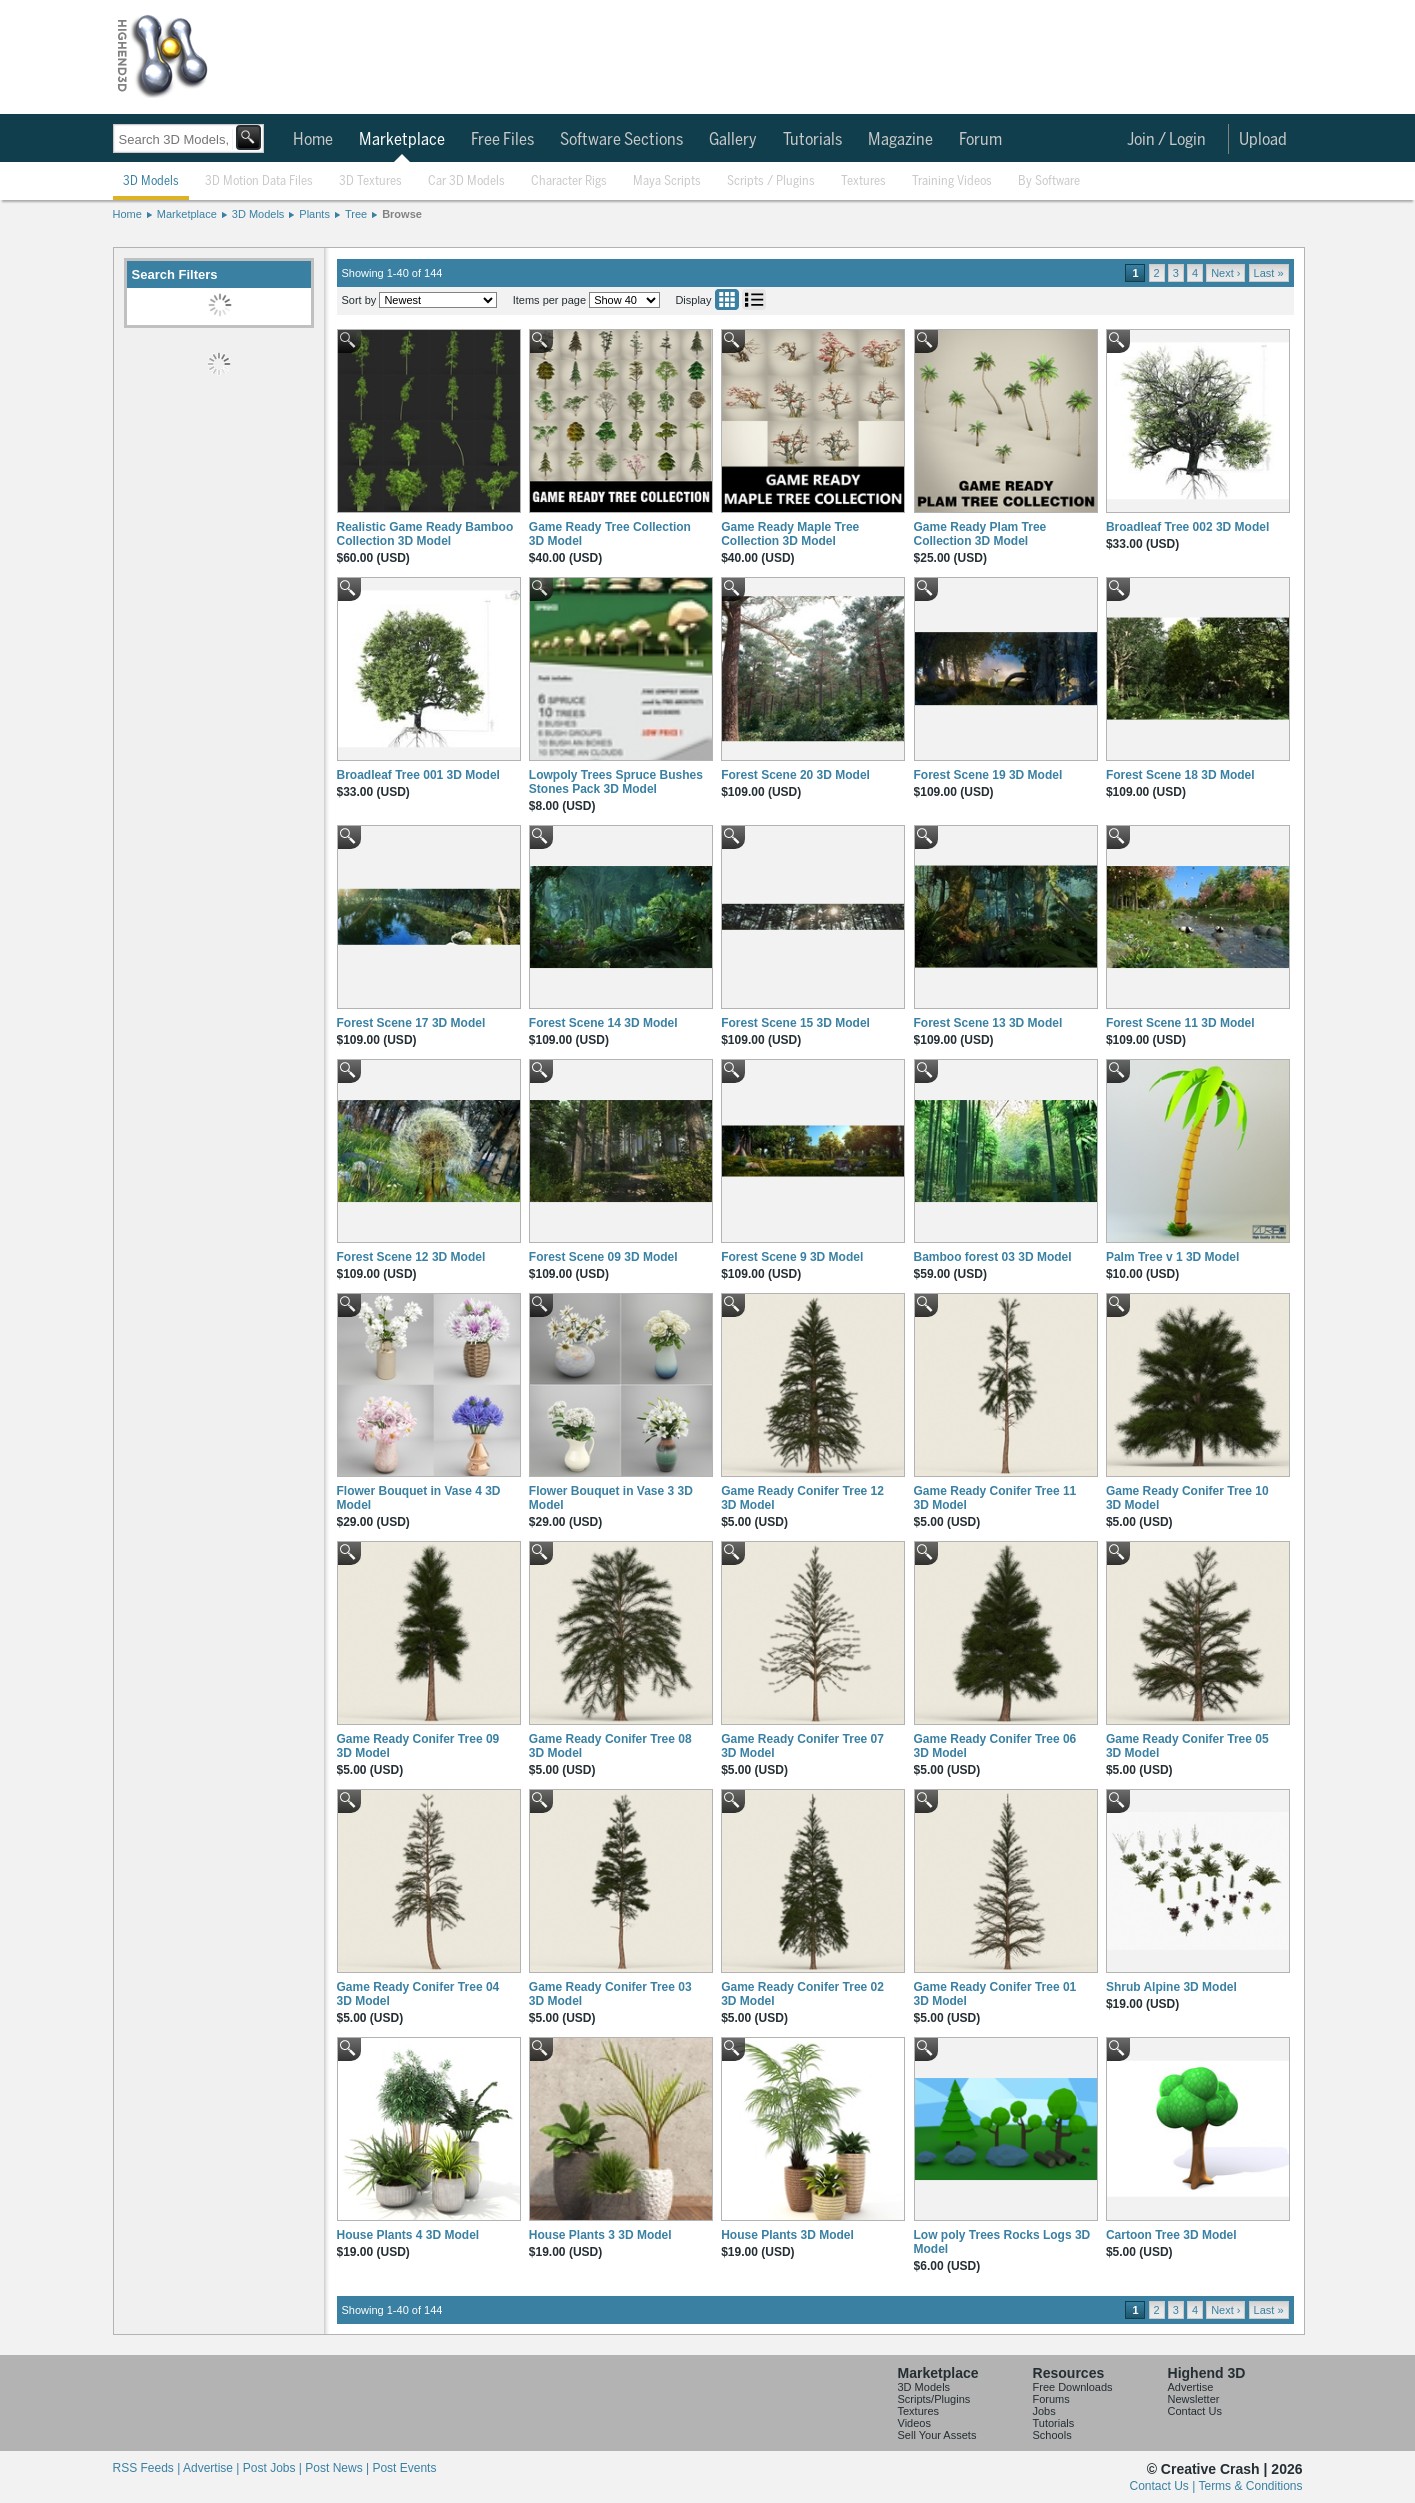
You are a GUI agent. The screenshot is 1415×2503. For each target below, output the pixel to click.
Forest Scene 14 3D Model (603, 1023)
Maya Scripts (667, 181)
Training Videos (952, 181)
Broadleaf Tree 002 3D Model (1187, 527)
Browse (402, 214)
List (754, 299)
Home (313, 140)
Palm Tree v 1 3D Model (1172, 1257)
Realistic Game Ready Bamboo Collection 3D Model (425, 534)
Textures (863, 181)
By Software (1049, 181)
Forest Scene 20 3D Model (795, 775)
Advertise (1191, 2387)
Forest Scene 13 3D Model (988, 1023)
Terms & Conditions (1250, 2486)
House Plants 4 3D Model (408, 2235)
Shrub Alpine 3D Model (1171, 1987)
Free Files (502, 140)
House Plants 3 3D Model (600, 2235)
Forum (980, 140)
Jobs (1044, 2411)
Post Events (404, 2468)
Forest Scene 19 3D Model (988, 775)
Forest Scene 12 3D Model (411, 1257)
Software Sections (621, 140)
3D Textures (370, 181)
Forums (1051, 2399)
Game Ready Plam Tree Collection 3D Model (980, 534)
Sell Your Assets (937, 2435)
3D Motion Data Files (259, 181)
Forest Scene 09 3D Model (603, 1257)
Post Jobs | (274, 2468)
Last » (1269, 273)
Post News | (338, 2468)
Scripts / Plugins (771, 181)
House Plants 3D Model (787, 2235)
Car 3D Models (466, 181)
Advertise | (213, 2468)
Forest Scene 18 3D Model (1180, 775)
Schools (1052, 2435)
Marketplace (402, 140)
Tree (356, 214)
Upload (1263, 140)
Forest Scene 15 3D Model (795, 1023)
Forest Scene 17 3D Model (411, 1023)
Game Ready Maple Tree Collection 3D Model (790, 534)
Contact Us (1195, 2411)
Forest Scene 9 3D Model (792, 1257)
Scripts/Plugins (934, 2399)
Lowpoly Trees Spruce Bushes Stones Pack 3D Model (616, 782)
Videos (914, 2423)
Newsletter (1194, 2399)
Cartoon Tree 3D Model (1171, 2235)
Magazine (900, 140)
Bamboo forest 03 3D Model (993, 1257)
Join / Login (1166, 140)
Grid (727, 299)
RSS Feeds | (148, 2468)
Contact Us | (1164, 2486)
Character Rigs (569, 181)
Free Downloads (1073, 2387)
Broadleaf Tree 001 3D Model (418, 775)
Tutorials (812, 140)
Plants (314, 214)
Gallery (733, 140)
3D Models (151, 181)
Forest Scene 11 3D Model (1180, 1023)
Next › (1225, 273)
